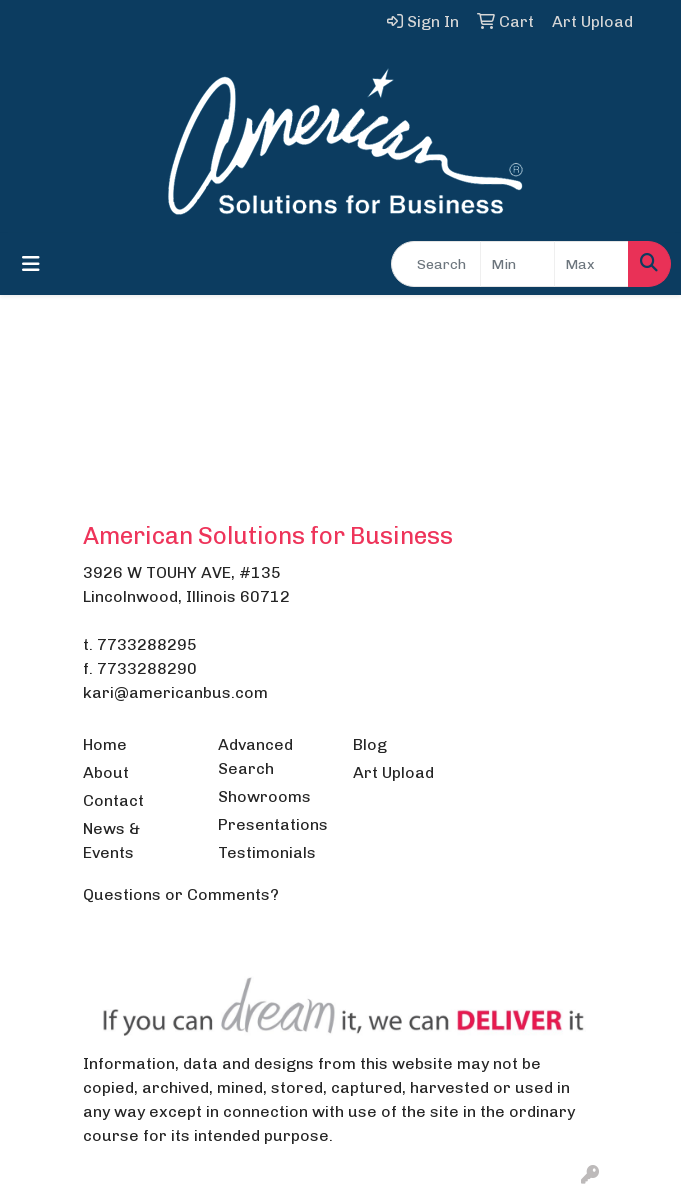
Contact (113, 800)
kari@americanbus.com (175, 692)
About (106, 772)
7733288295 (147, 644)
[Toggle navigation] (31, 264)
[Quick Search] (436, 264)
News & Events (111, 840)
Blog (370, 744)
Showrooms (264, 796)
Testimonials (267, 852)
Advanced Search (255, 756)
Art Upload (393, 772)
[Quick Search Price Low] (517, 264)
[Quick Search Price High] (591, 264)
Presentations (273, 824)
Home (105, 744)
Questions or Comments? (181, 894)
